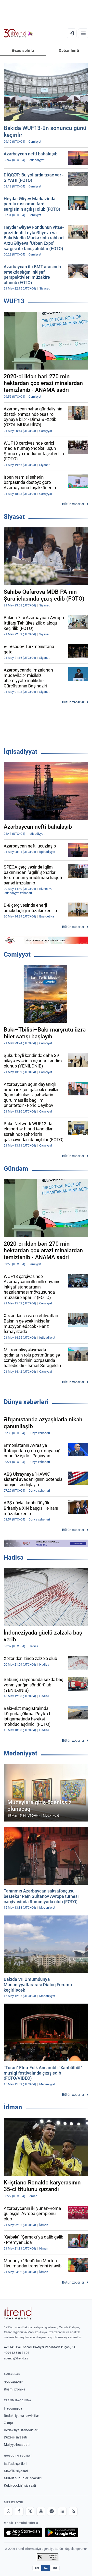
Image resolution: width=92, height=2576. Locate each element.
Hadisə (14, 1557)
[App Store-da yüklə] (23, 2532)
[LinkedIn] (62, 2511)
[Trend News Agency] (17, 2313)
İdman (13, 2107)
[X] (30, 2511)
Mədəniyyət (20, 1753)
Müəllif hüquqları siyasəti (22, 2478)
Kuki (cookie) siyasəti (20, 2485)
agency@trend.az (16, 2358)
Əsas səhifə (23, 50)
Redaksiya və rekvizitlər (21, 2416)
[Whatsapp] (8, 2511)
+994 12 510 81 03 (16, 2353)
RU (55, 2568)
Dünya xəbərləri (26, 1401)
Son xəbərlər (13, 2382)
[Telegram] (51, 2511)
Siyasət (14, 516)
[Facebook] (19, 2511)
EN (37, 2568)
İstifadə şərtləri (15, 2464)
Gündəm (16, 1168)
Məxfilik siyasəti (16, 2471)
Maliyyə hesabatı (16, 2445)
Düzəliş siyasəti (15, 2437)
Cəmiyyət (17, 954)
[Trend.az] (18, 33)
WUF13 (14, 301)
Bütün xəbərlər (73, 504)
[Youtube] (40, 2511)
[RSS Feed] (73, 2511)
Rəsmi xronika (14, 2389)
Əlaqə (8, 2423)
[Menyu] (83, 33)
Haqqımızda (13, 2408)
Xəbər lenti (69, 50)
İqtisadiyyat (20, 751)
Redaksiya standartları (21, 2430)
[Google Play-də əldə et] (61, 2532)
